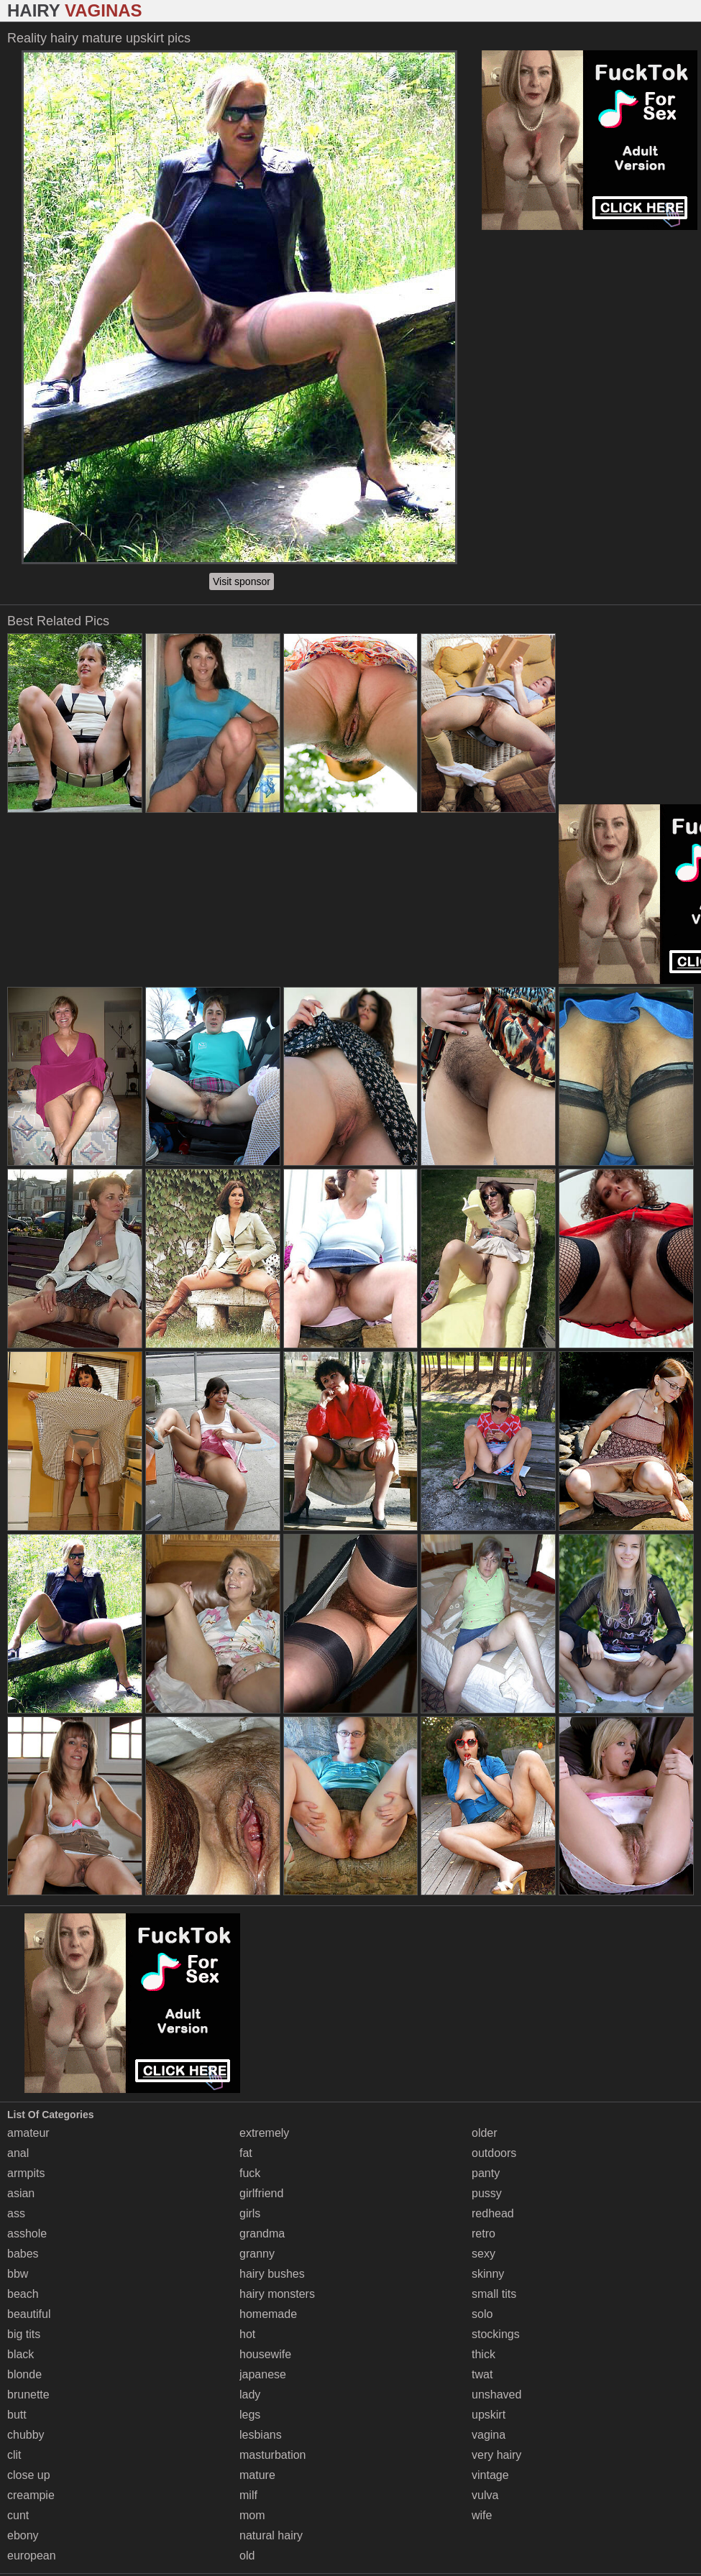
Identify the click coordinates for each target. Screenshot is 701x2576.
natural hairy (271, 2535)
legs (249, 2415)
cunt (18, 2515)
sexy (483, 2254)
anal (18, 2153)
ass (16, 2213)
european (31, 2555)
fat (245, 2153)
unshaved (496, 2394)
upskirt (488, 2415)
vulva (485, 2495)
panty (486, 2173)
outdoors (494, 2153)
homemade (268, 2314)
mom (252, 2515)
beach (23, 2294)
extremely (264, 2133)
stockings (496, 2334)
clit (14, 2455)
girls (249, 2213)
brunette (28, 2394)
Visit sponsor (241, 581)
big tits (23, 2334)
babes (23, 2254)
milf (248, 2495)
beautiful (29, 2314)
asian (21, 2193)
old (247, 2555)
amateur (28, 2133)
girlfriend (261, 2193)
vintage (490, 2475)
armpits (26, 2173)
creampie (31, 2495)
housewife (265, 2354)
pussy (487, 2193)
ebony (23, 2535)
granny (257, 2254)
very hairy (496, 2455)
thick (483, 2354)
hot (247, 2334)
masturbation (272, 2455)
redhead (493, 2213)
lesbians (260, 2435)
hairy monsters (277, 2294)
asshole (27, 2233)
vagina (488, 2435)
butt (17, 2415)
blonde (24, 2374)
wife (482, 2515)
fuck (249, 2173)
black (20, 2354)
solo (482, 2314)
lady (249, 2394)
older (485, 2133)
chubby (26, 2435)
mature (257, 2475)
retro (483, 2233)
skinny (488, 2274)
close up (28, 2475)
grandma (262, 2233)
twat (482, 2374)
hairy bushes (272, 2274)
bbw (17, 2274)
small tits (494, 2294)
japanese (262, 2374)
